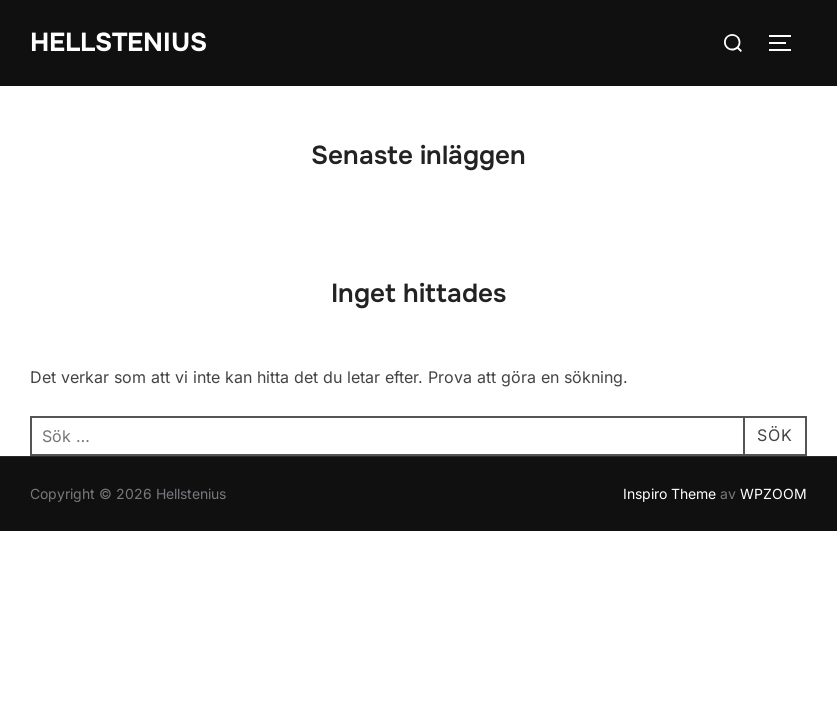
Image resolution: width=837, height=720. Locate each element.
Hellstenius (118, 42)
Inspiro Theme (669, 493)
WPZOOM (773, 493)
